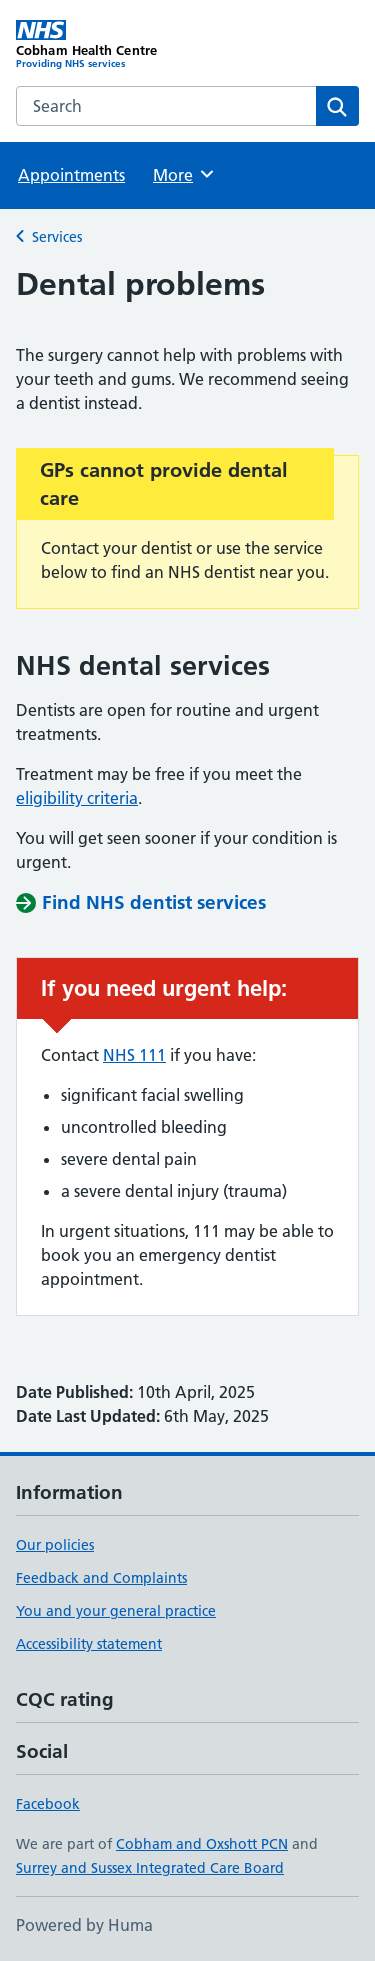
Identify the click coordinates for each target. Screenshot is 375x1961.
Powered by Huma (84, 1925)
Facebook (48, 1804)
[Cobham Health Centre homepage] (102, 45)
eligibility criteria (77, 798)
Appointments (71, 175)
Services (57, 237)
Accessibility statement (89, 1644)
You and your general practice (116, 1611)
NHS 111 (134, 1055)
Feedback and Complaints (101, 1578)
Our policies (55, 1545)
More (184, 174)
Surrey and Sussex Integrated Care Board (150, 1868)
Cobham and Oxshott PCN (202, 1844)
